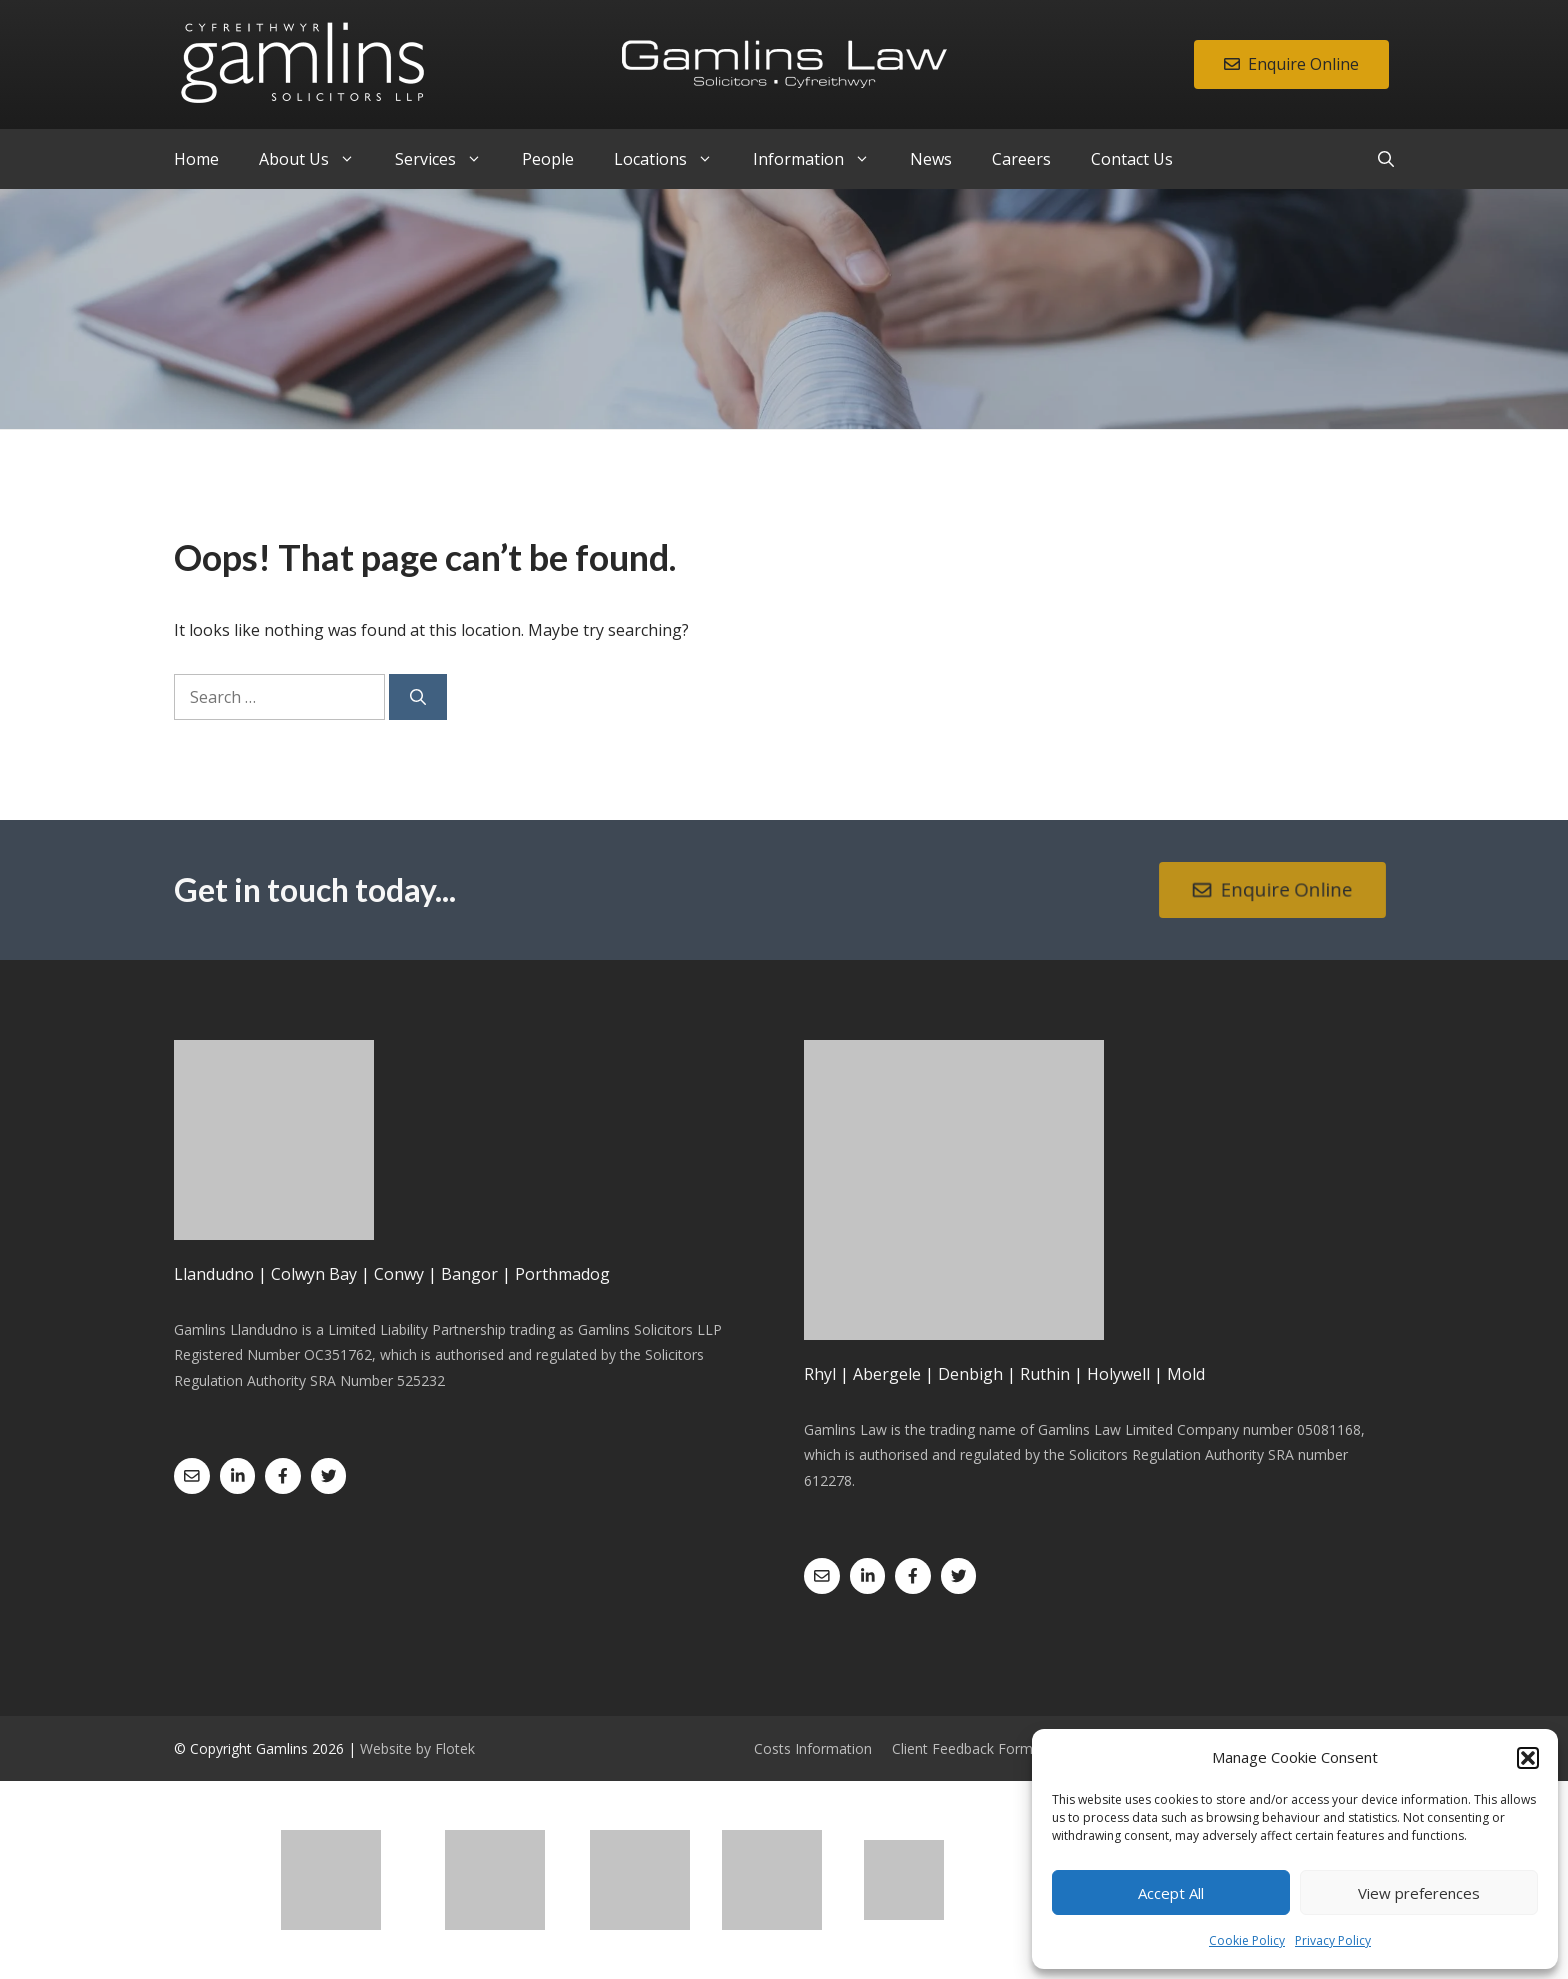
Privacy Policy (1333, 1940)
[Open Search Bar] (1386, 159)
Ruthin (1045, 1374)
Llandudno (214, 1274)
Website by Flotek (417, 1748)
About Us (317, 159)
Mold (1186, 1374)
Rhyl (820, 1374)
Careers (1021, 159)
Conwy (399, 1274)
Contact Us (1132, 159)
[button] (1528, 1758)
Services (448, 159)
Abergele (887, 1374)
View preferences (1419, 1893)
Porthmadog (562, 1274)
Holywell (1118, 1374)
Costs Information (813, 1748)
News (931, 159)
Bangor (469, 1274)
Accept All (1171, 1893)
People (548, 159)
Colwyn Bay (314, 1274)
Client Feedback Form (962, 1748)
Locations (673, 159)
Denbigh (970, 1374)
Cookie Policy (1247, 1940)
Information (821, 159)
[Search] (418, 697)
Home (196, 159)
